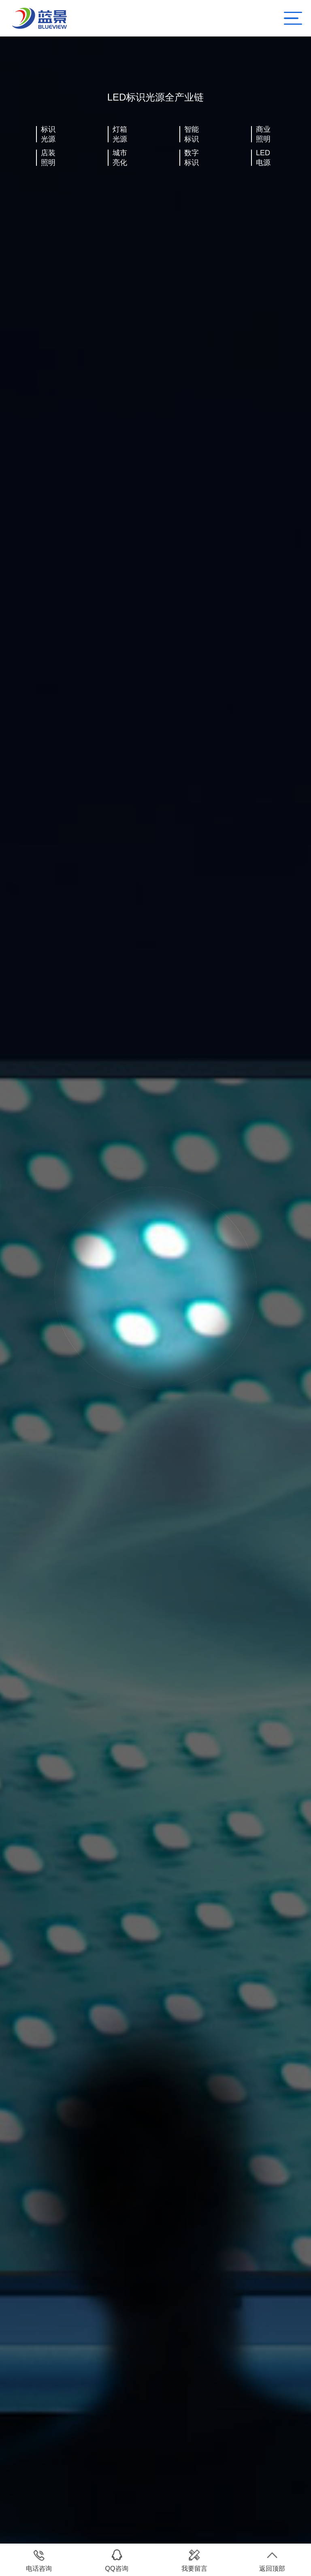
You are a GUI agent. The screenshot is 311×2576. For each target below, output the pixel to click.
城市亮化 (120, 158)
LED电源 (263, 158)
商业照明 (263, 134)
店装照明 (48, 158)
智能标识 (191, 134)
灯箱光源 (120, 134)
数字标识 (191, 158)
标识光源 (48, 134)
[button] (22, 747)
